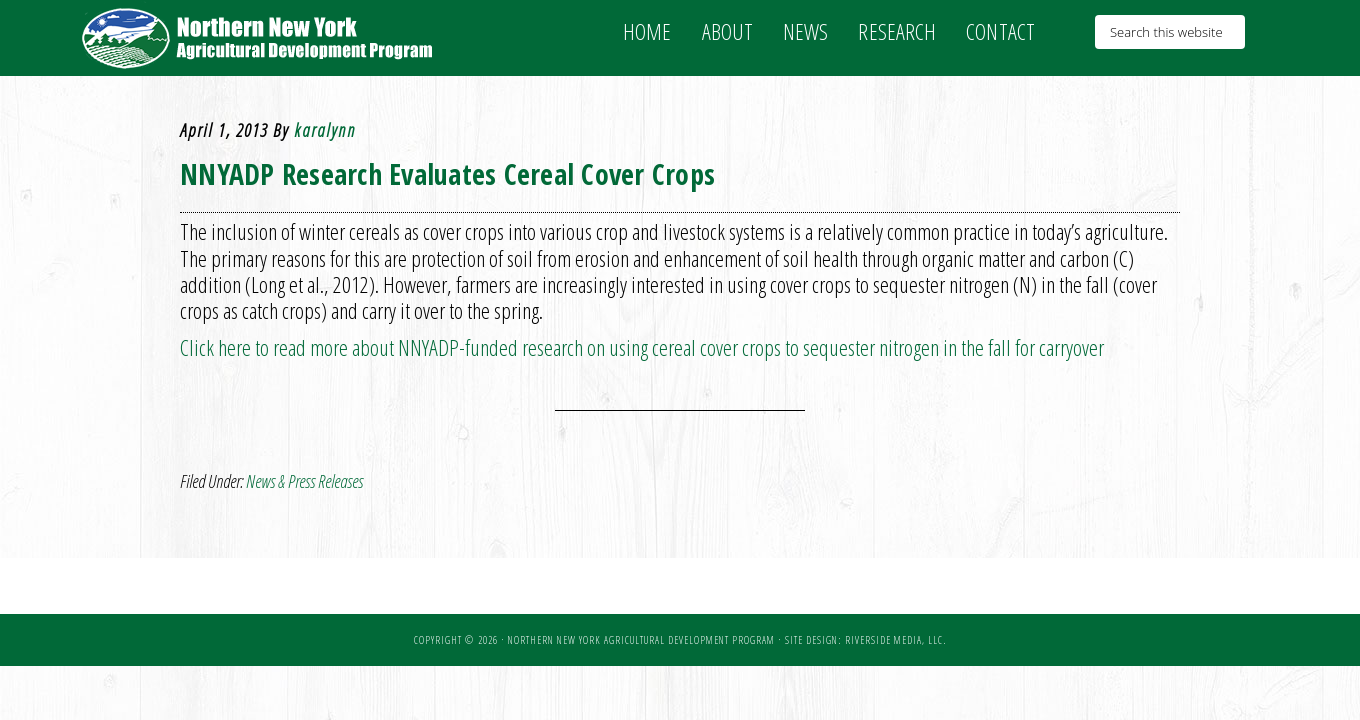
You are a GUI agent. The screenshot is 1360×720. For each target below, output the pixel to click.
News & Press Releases (304, 481)
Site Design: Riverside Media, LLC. (865, 640)
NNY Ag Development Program (260, 38)
